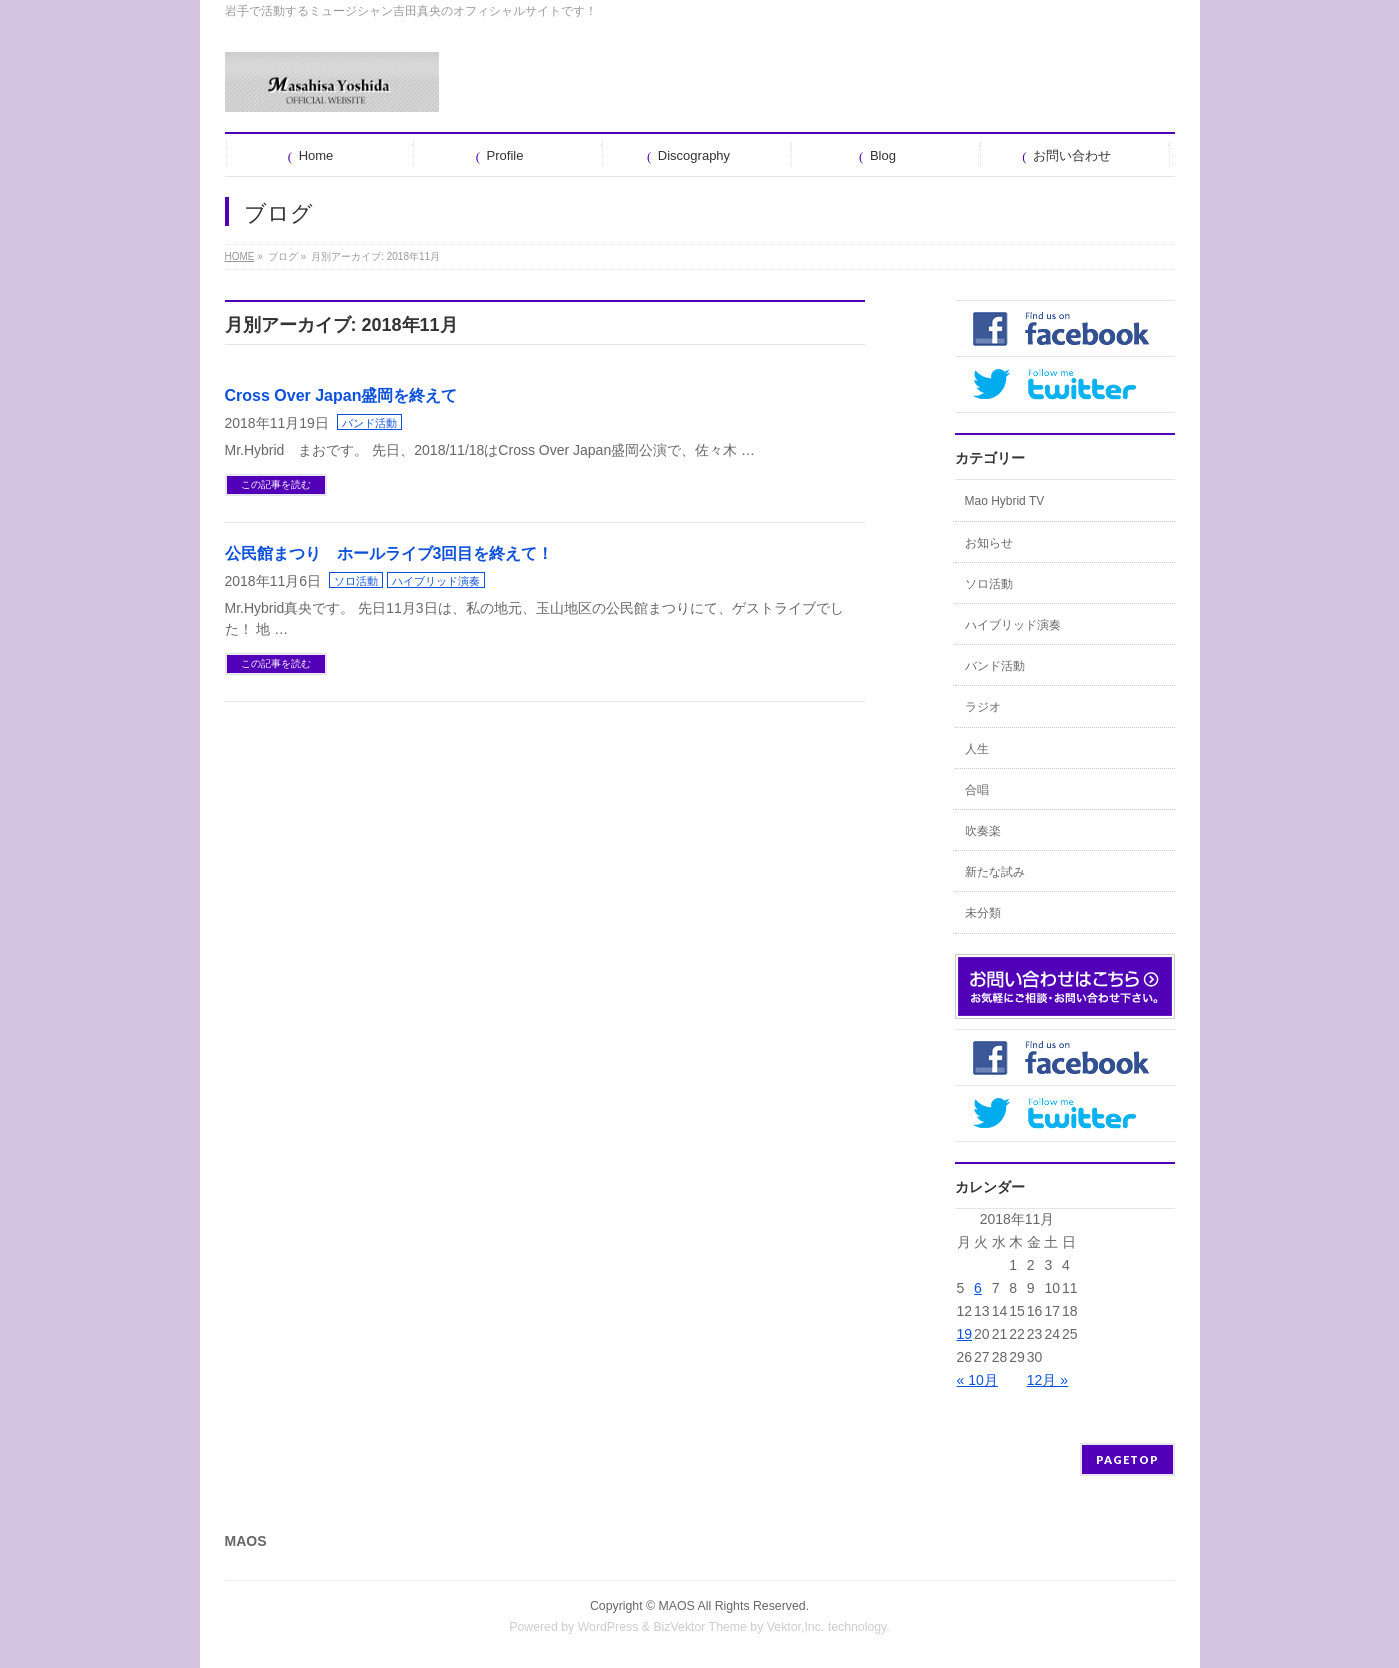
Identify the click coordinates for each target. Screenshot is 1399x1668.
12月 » (1047, 1380)
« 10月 (977, 1380)
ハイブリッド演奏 (436, 581)
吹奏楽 (983, 831)
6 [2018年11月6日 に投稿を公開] (978, 1288)
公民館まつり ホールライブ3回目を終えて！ (389, 553)
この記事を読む (276, 484)
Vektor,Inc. (796, 1627)
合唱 (977, 790)
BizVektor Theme (700, 1627)
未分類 (983, 913)
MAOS (677, 1606)
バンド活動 (369, 423)
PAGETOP (1127, 1459)
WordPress (608, 1627)
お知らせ (989, 543)
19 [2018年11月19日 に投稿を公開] (965, 1334)
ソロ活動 (356, 581)
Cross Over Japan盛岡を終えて (341, 395)
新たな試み (995, 872)
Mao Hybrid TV (1005, 501)
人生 (977, 749)
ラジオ (983, 707)
